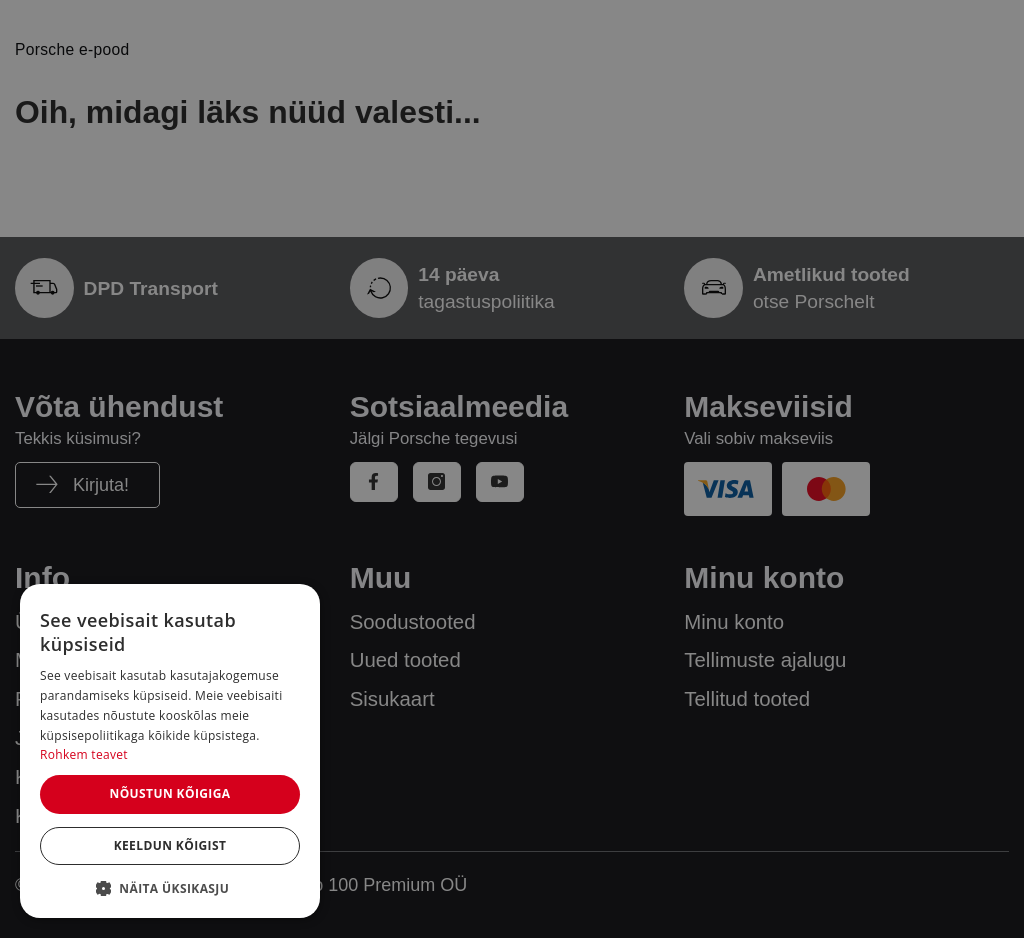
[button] (170, 888)
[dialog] (170, 751)
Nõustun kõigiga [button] (169, 793)
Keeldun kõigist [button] (170, 845)
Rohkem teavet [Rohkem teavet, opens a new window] (84, 754)
